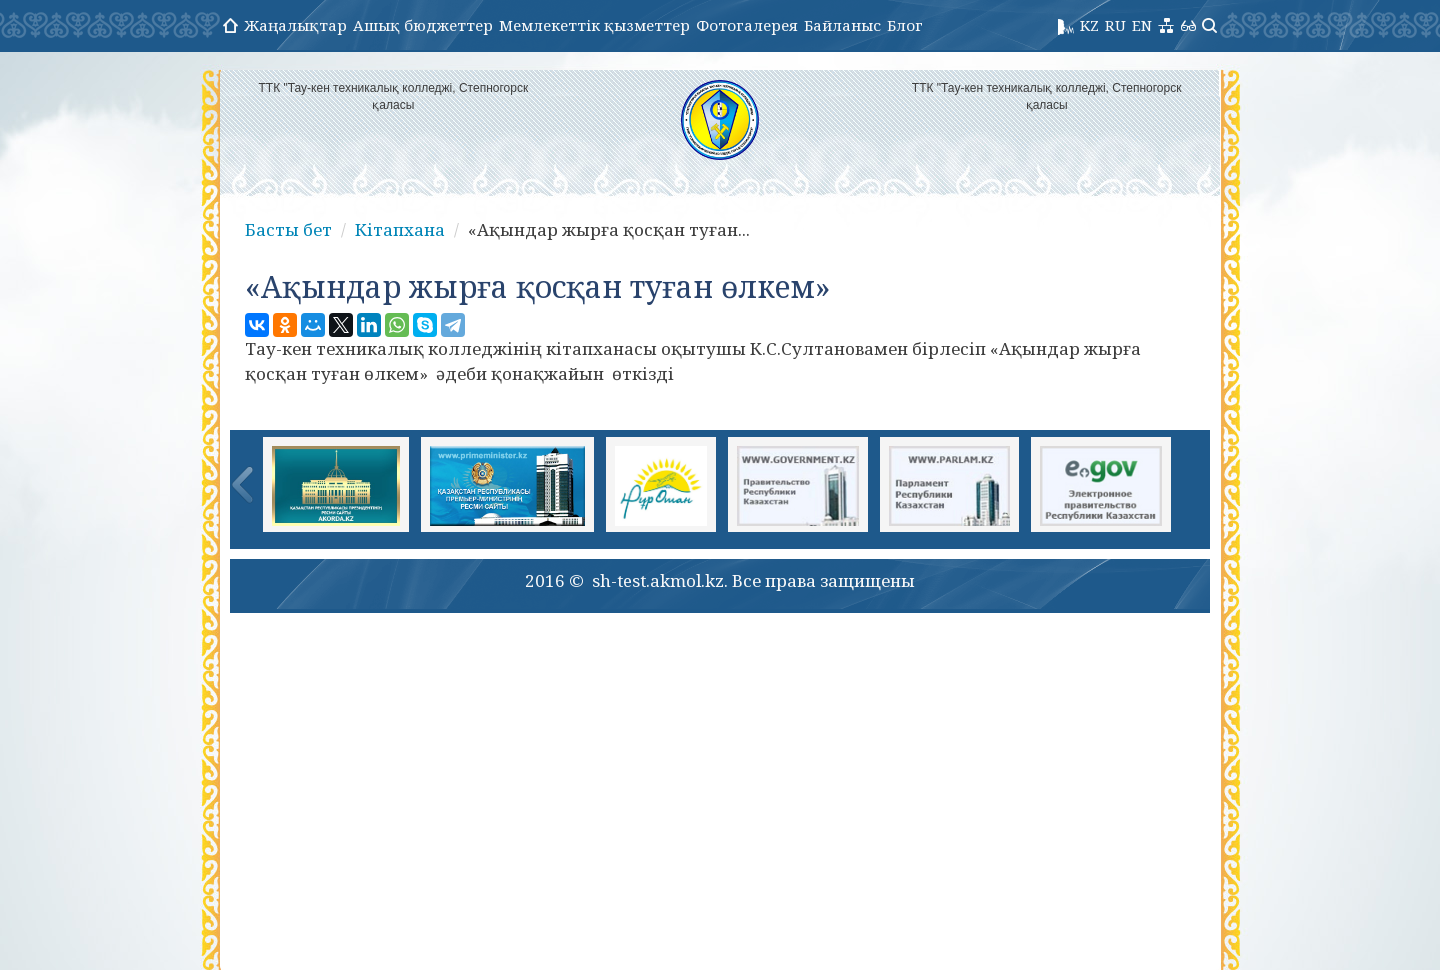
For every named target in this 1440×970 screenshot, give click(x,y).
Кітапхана (400, 229)
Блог (905, 25)
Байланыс (842, 25)
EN (1142, 25)
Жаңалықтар (295, 25)
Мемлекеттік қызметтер (594, 25)
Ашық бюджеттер (423, 25)
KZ (1089, 25)
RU (1115, 25)
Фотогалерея (747, 25)
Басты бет (288, 229)
